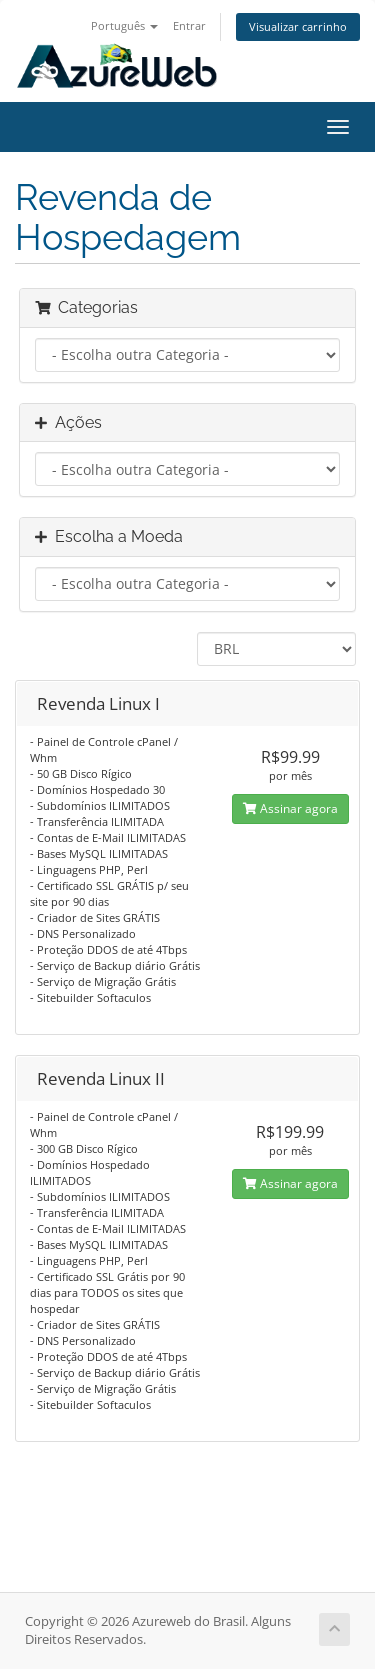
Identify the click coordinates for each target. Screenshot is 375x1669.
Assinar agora (290, 808)
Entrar (189, 25)
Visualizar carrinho (298, 26)
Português (124, 25)
